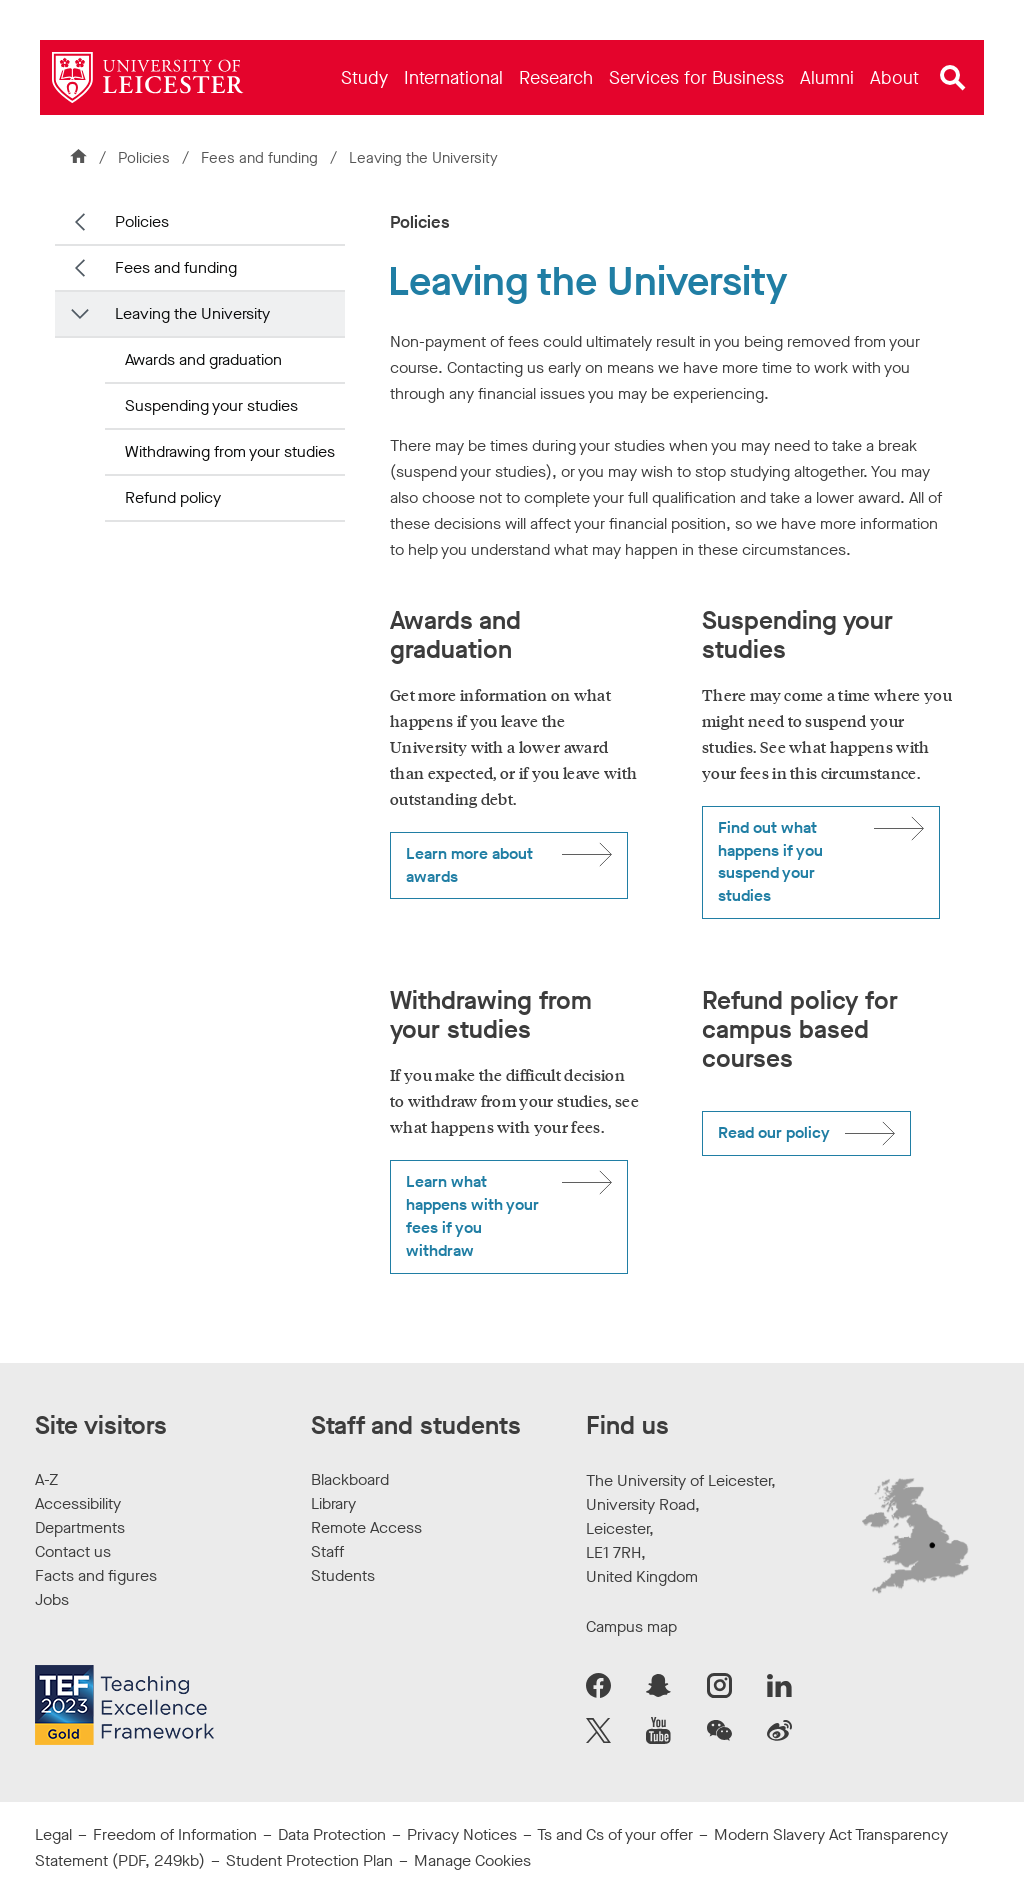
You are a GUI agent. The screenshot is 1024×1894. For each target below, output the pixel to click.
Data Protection (332, 1834)
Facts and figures (96, 1575)
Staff (327, 1551)
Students (343, 1575)
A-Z (46, 1479)
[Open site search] (953, 78)
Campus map (631, 1626)
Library (333, 1503)
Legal (53, 1834)
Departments (80, 1527)
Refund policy (173, 497)
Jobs (52, 1599)
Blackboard (350, 1479)
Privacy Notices (462, 1834)
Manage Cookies (472, 1860)
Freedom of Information (175, 1834)
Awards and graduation (203, 359)
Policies (144, 158)
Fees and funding (261, 158)
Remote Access (366, 1527)
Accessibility (78, 1503)
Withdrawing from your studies (230, 451)
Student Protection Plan (309, 1860)
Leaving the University (192, 313)
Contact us (73, 1551)
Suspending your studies (211, 405)
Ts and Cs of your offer (615, 1834)
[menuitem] (364, 77)
